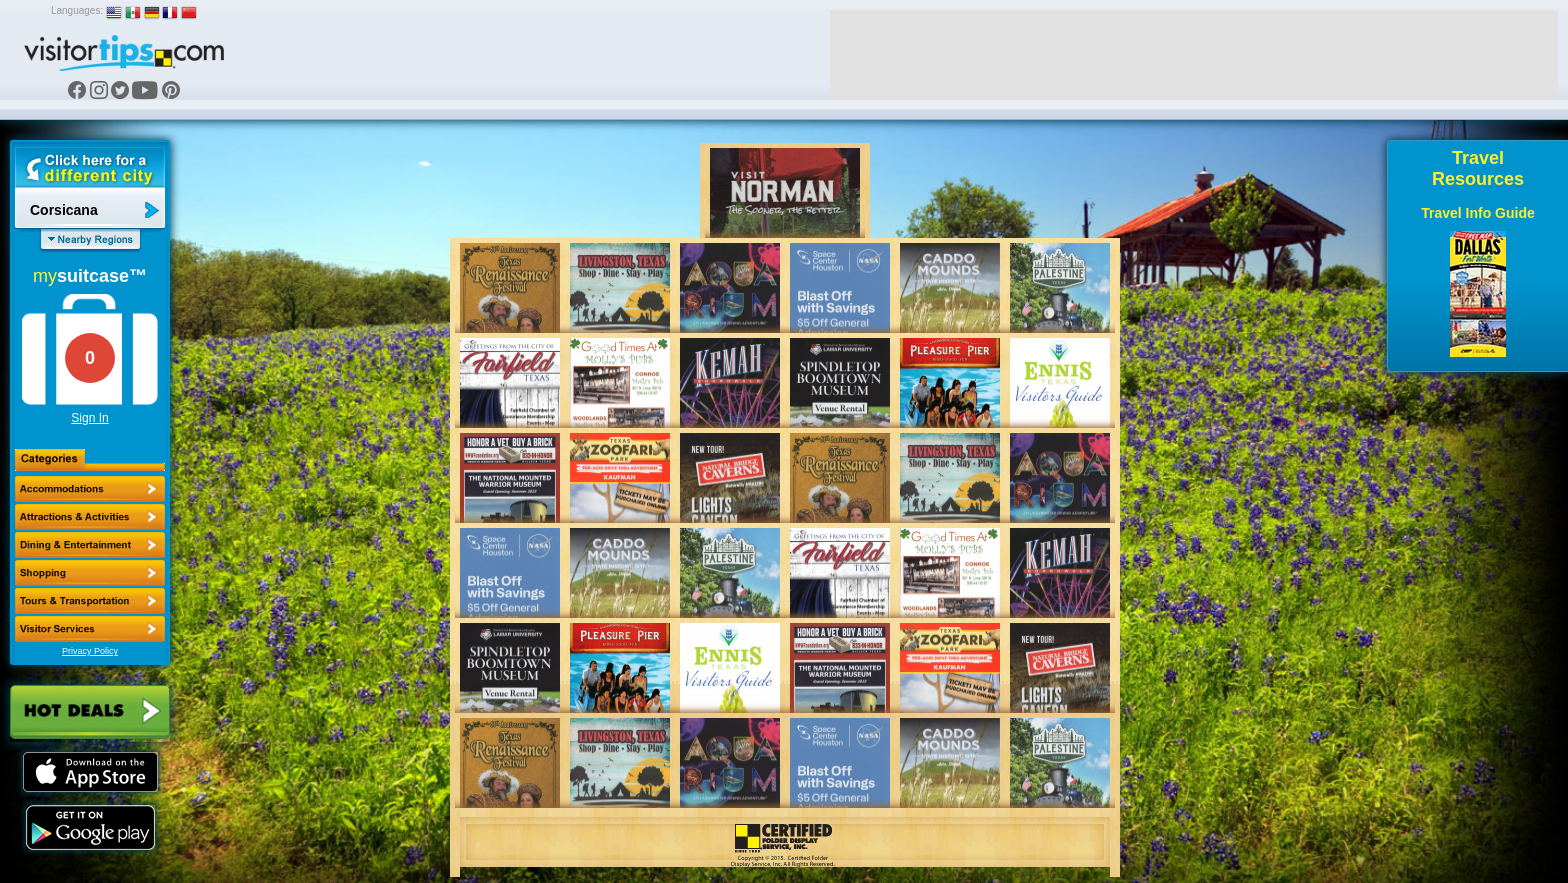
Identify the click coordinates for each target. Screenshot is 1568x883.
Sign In (89, 418)
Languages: (77, 10)
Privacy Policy (90, 651)
